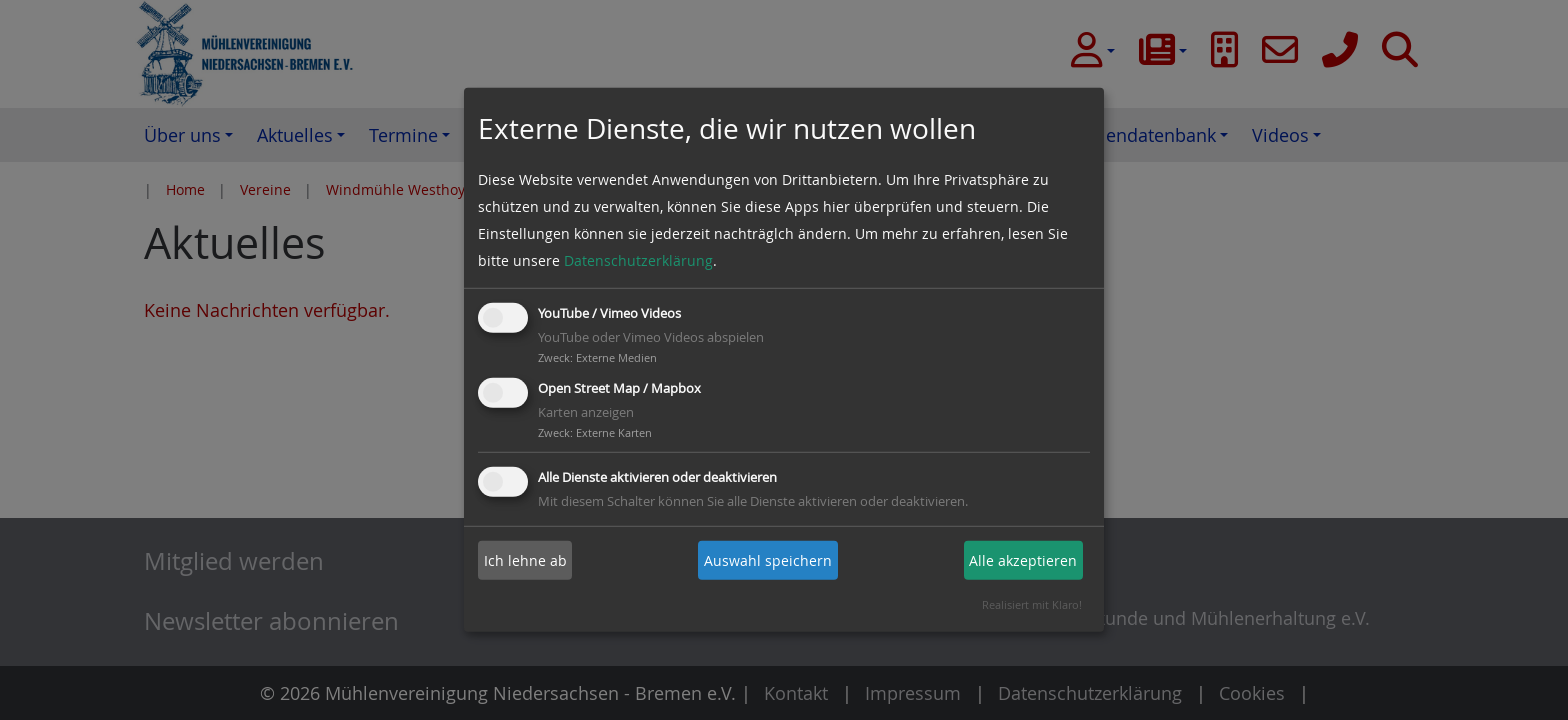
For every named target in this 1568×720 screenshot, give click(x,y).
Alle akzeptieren (1023, 560)
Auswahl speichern (768, 560)
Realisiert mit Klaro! (1032, 604)
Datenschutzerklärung (638, 260)
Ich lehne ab (525, 560)
